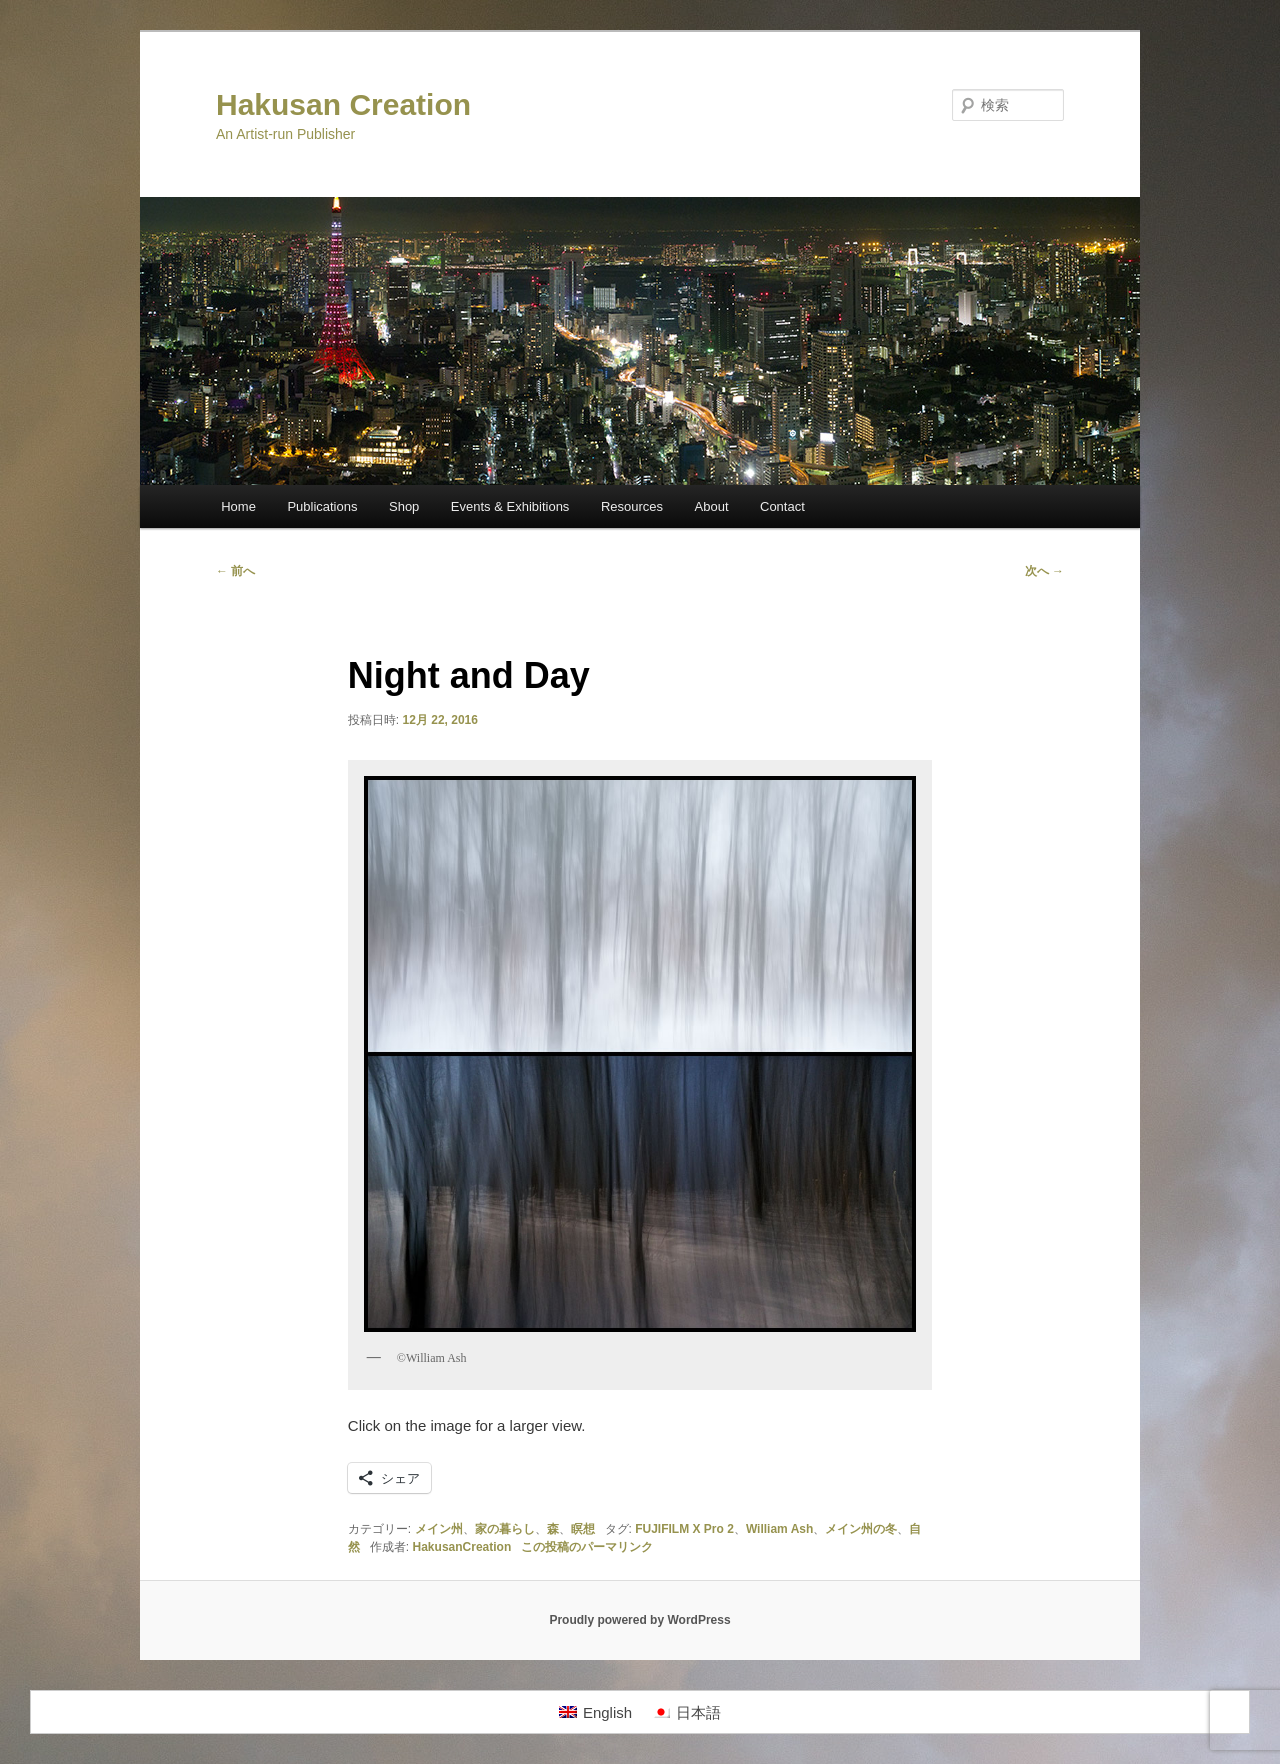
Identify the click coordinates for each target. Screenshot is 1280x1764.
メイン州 (439, 1529)
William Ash (779, 1529)
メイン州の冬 (861, 1529)
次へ (1044, 571)
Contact (782, 506)
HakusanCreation (462, 1547)
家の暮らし (505, 1529)
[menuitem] (595, 1712)
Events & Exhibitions (510, 506)
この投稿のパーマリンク (587, 1547)
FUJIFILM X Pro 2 (684, 1529)
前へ (235, 571)
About (712, 506)
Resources (632, 506)
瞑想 (583, 1529)
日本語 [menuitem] (698, 1712)
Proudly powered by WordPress (639, 1620)
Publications (322, 506)
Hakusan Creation (343, 104)
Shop (404, 506)
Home (238, 506)
